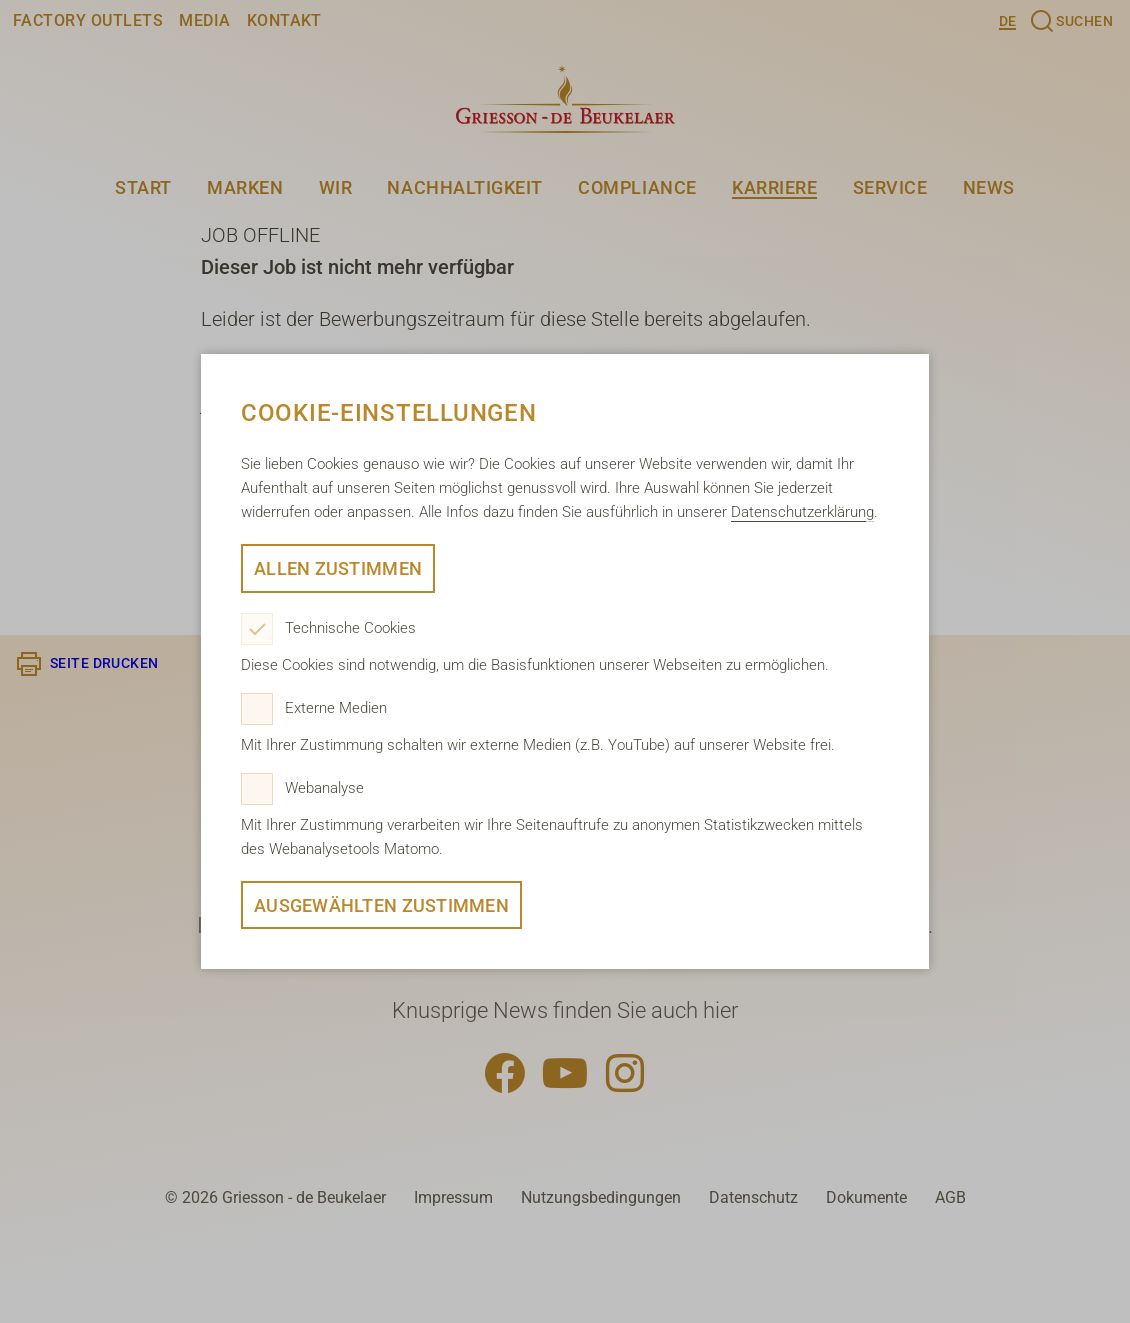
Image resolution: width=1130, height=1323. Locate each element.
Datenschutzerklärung (802, 512)
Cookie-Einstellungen (388, 413)
